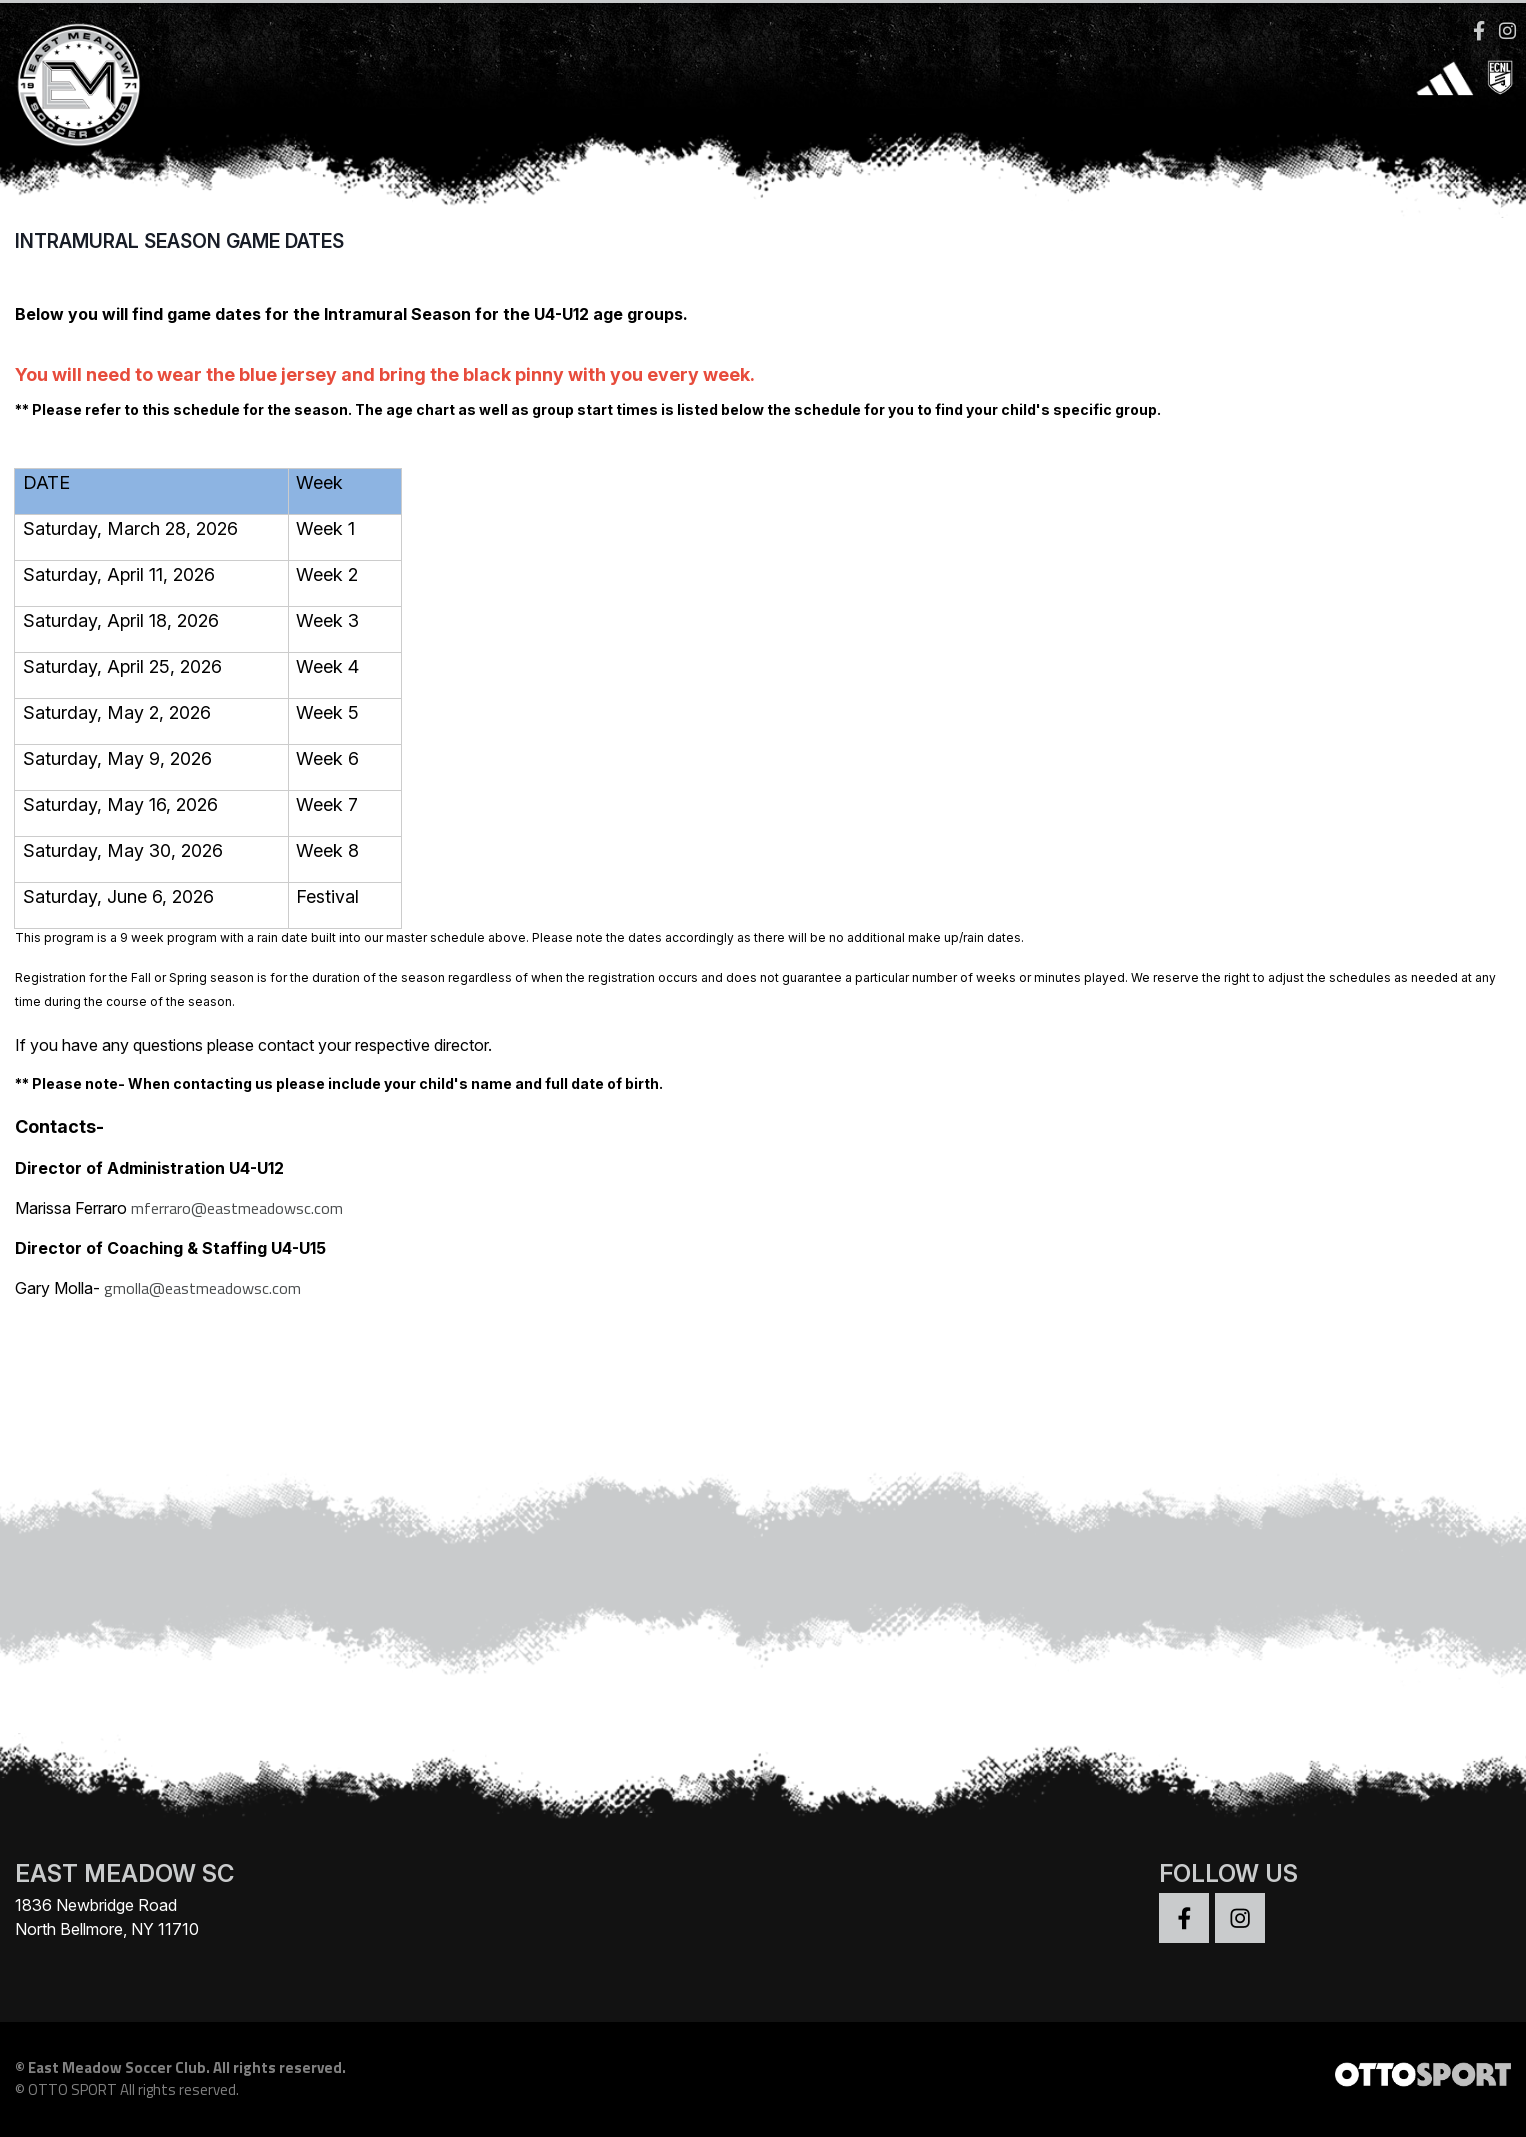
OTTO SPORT (72, 2095)
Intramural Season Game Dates (179, 246)
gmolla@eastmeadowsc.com (202, 1293)
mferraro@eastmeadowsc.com (237, 1213)
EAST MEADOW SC (124, 1878)
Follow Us (1228, 1878)
